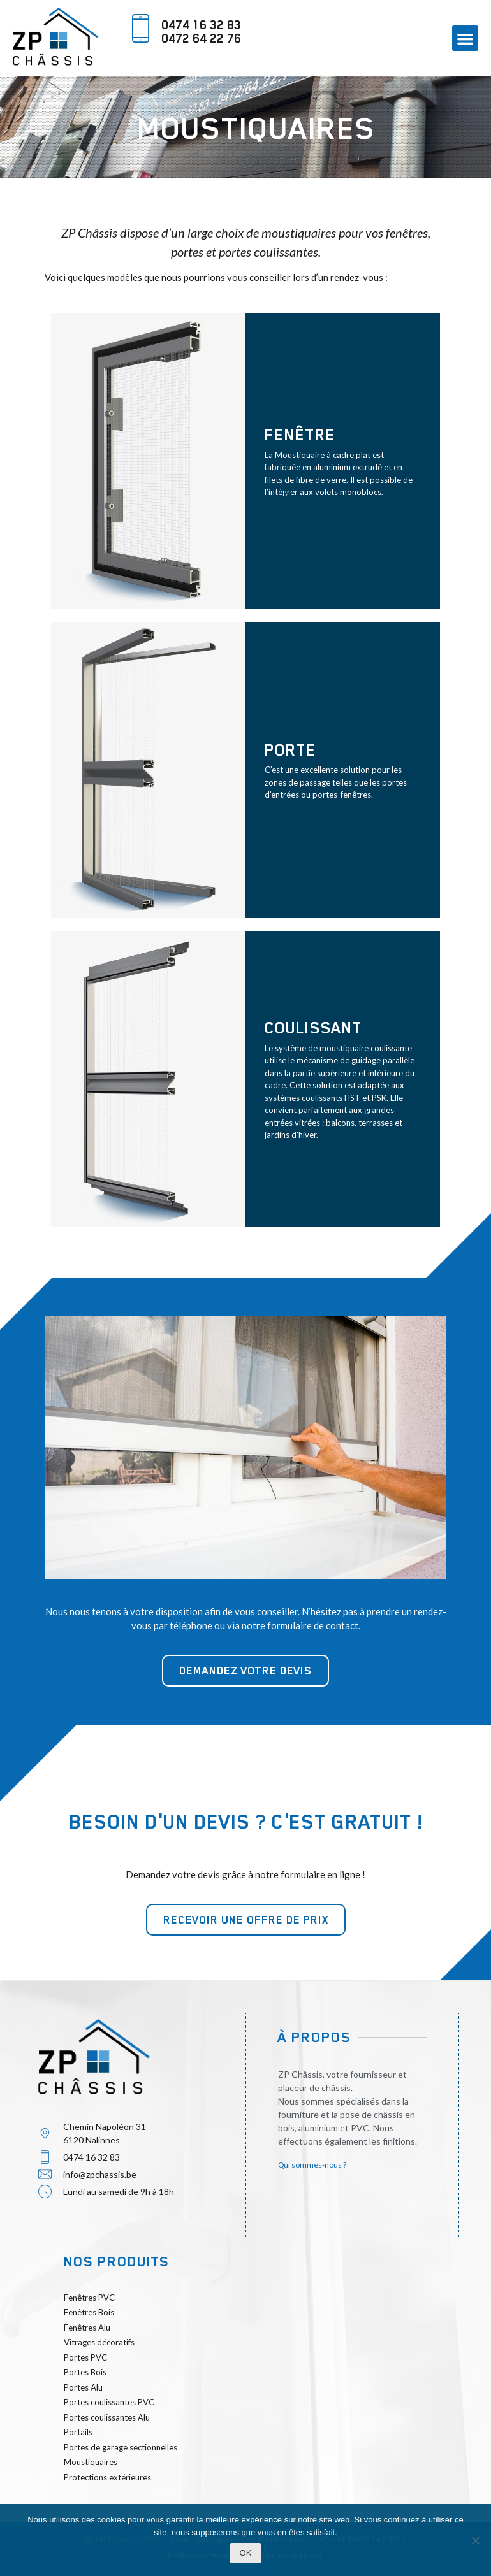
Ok (246, 2553)
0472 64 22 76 (201, 38)
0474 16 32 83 (201, 24)
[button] (465, 38)
